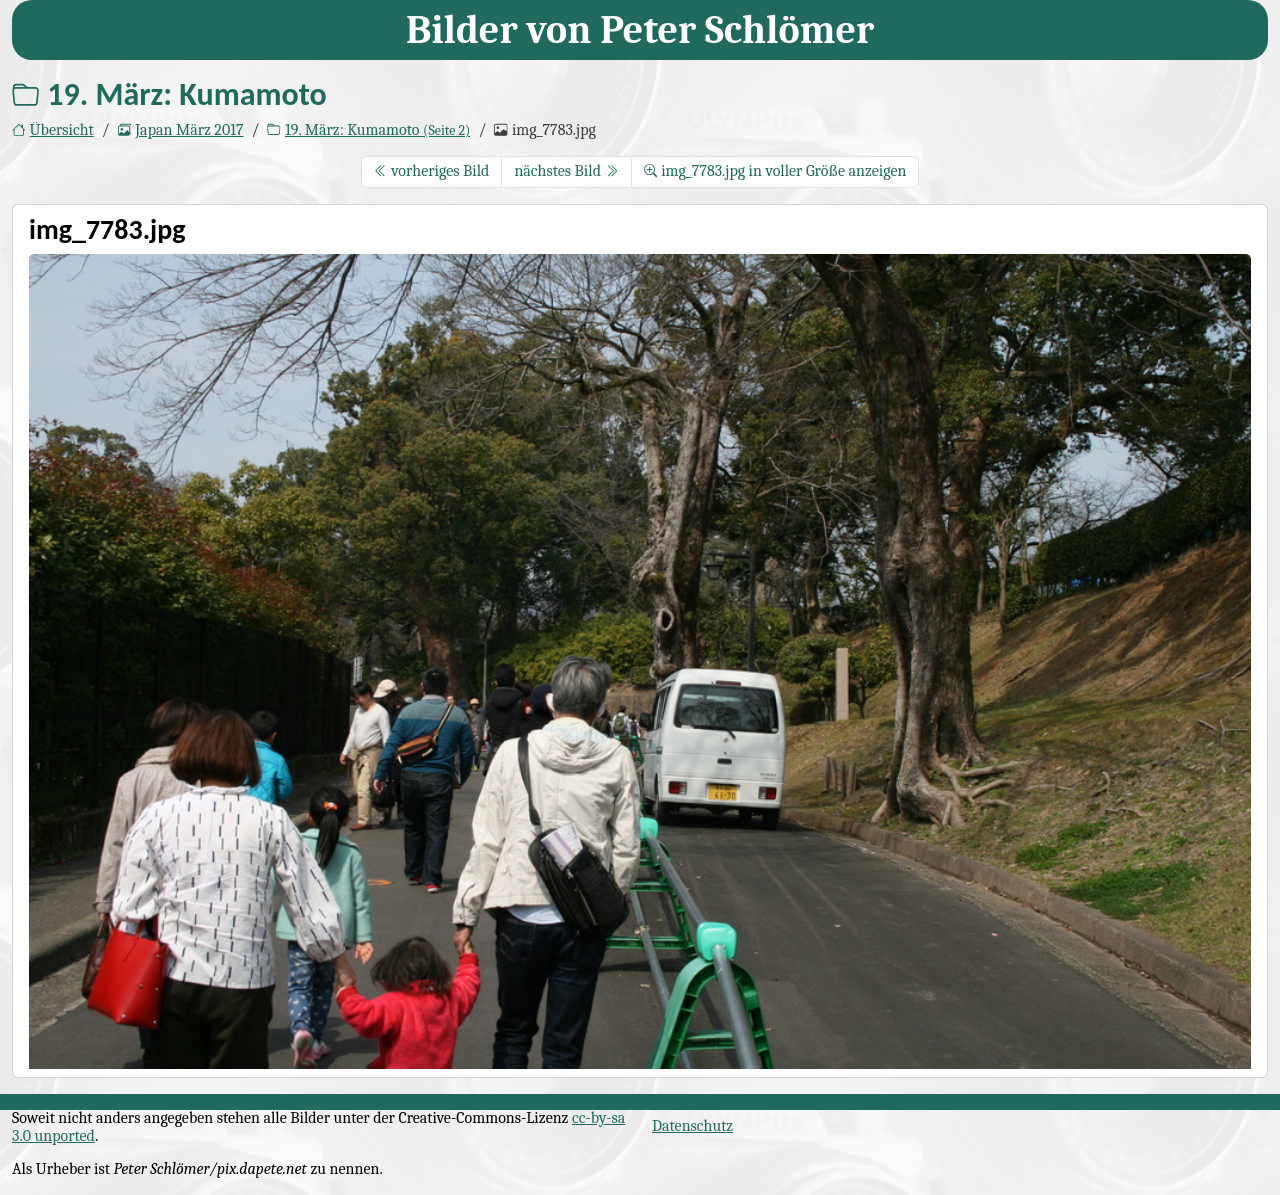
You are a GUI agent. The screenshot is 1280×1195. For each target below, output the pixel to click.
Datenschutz (692, 1126)
